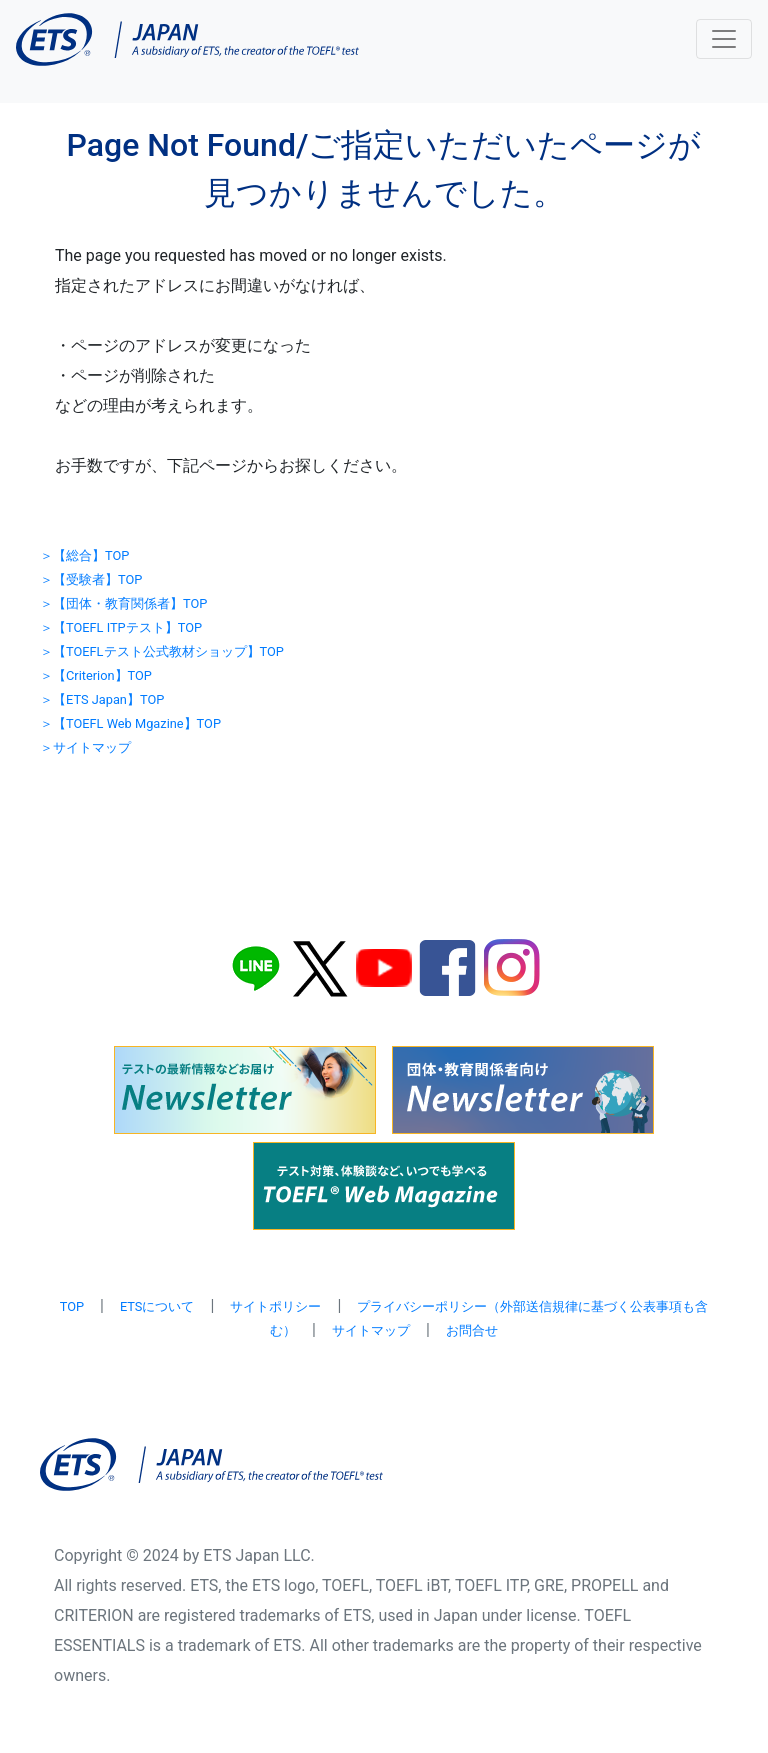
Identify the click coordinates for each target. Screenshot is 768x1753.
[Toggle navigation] (724, 39)
